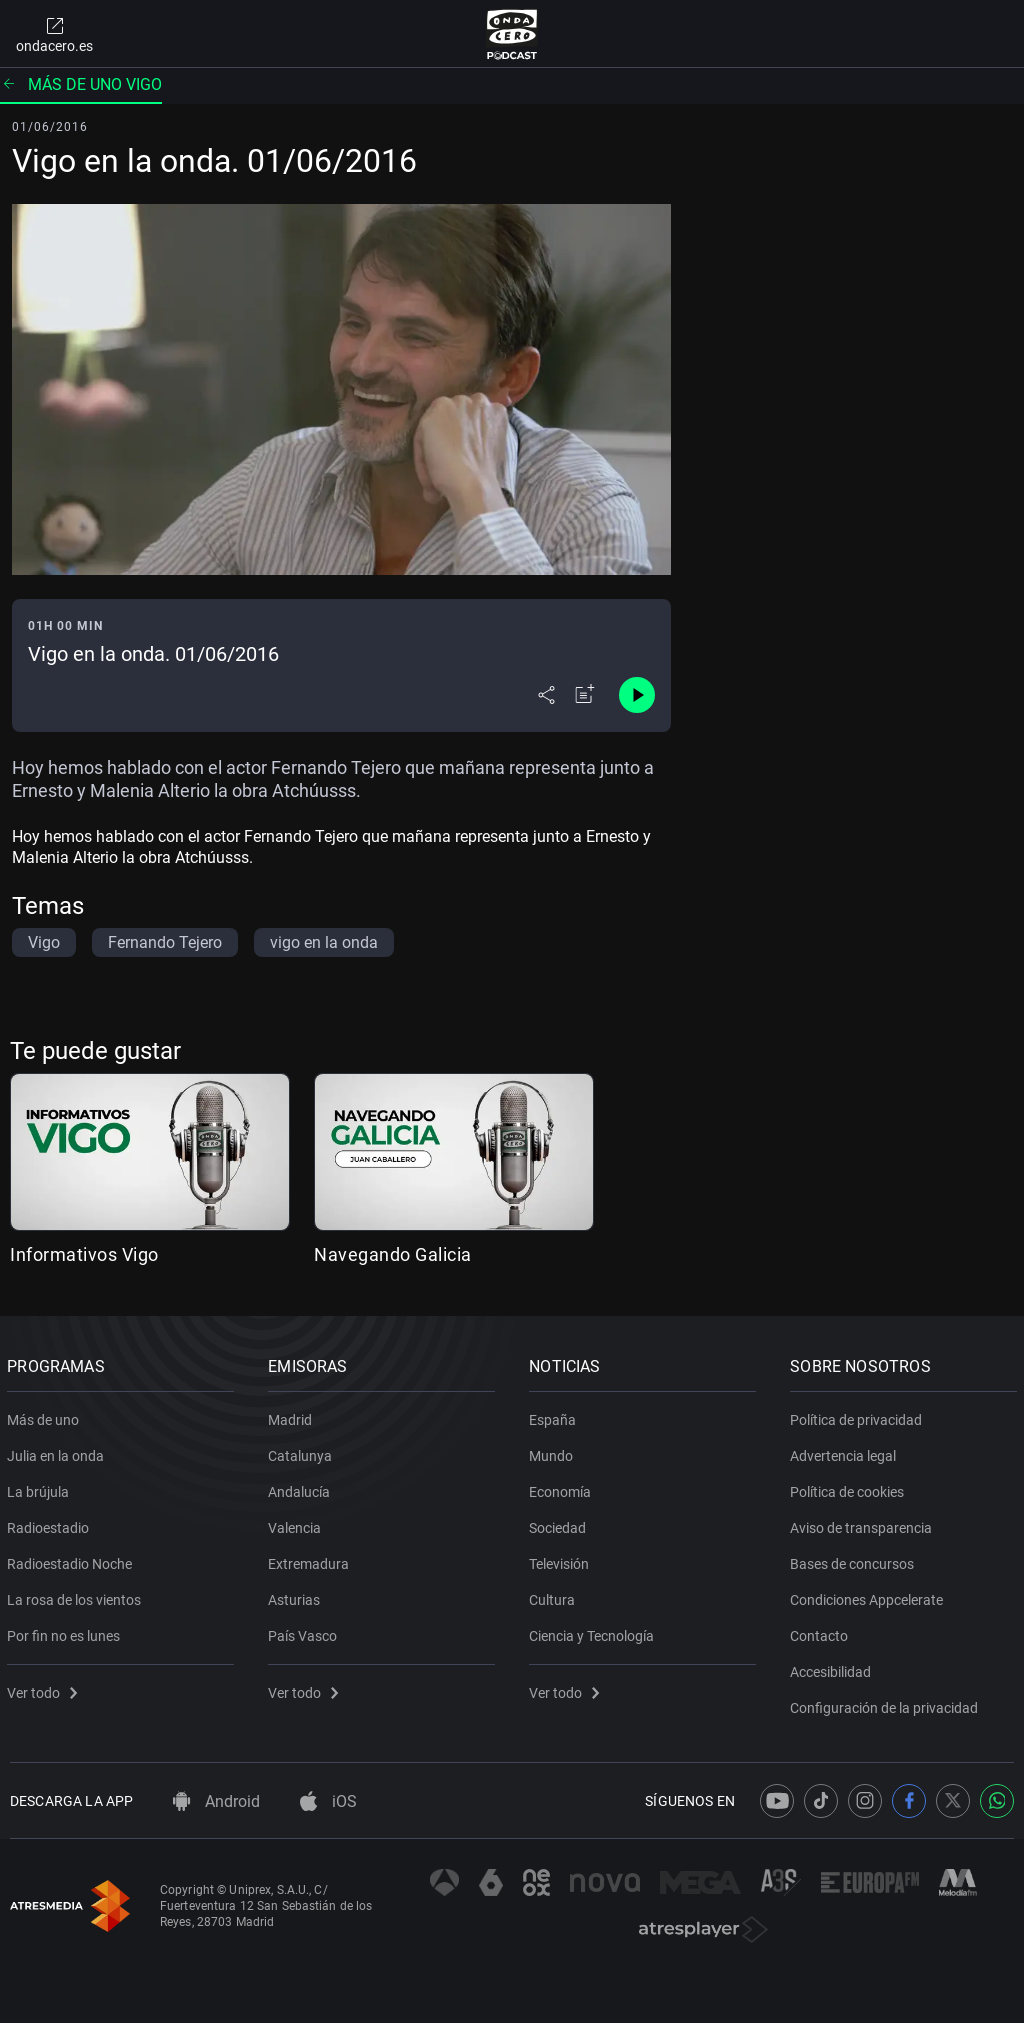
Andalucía (302, 1488)
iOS (328, 1801)
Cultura (555, 1596)
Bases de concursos (855, 1560)
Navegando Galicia (393, 1254)
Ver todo (45, 1689)
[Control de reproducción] (637, 695)
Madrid (293, 1416)
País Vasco (305, 1632)
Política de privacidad (859, 1416)
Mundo (554, 1452)
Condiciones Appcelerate (869, 1596)
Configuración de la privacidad (887, 1704)
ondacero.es (54, 34)
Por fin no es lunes (66, 1632)
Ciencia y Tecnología (594, 1632)
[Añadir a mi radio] (585, 695)
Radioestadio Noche (72, 1560)
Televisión (562, 1560)
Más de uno (46, 1416)
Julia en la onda (58, 1452)
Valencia (297, 1524)
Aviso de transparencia (864, 1524)
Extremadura (311, 1560)
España (555, 1416)
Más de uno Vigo (81, 84)
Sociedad (560, 1524)
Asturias (297, 1596)
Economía (563, 1488)
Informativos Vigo (84, 1254)
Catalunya (303, 1452)
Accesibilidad (833, 1668)
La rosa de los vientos (77, 1596)
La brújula (41, 1488)
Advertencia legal (846, 1452)
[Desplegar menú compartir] (546, 695)
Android (216, 1801)
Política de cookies (850, 1488)
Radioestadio (51, 1524)
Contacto (822, 1632)
